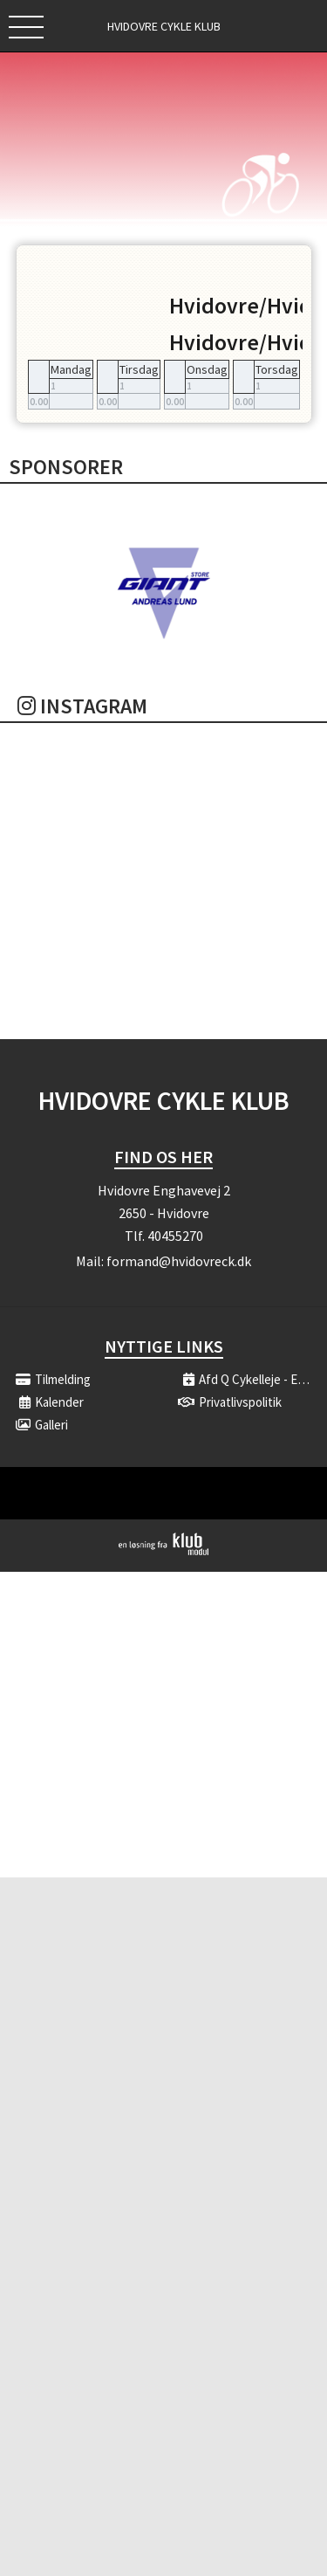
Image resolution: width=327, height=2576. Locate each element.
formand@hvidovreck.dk (178, 1261)
